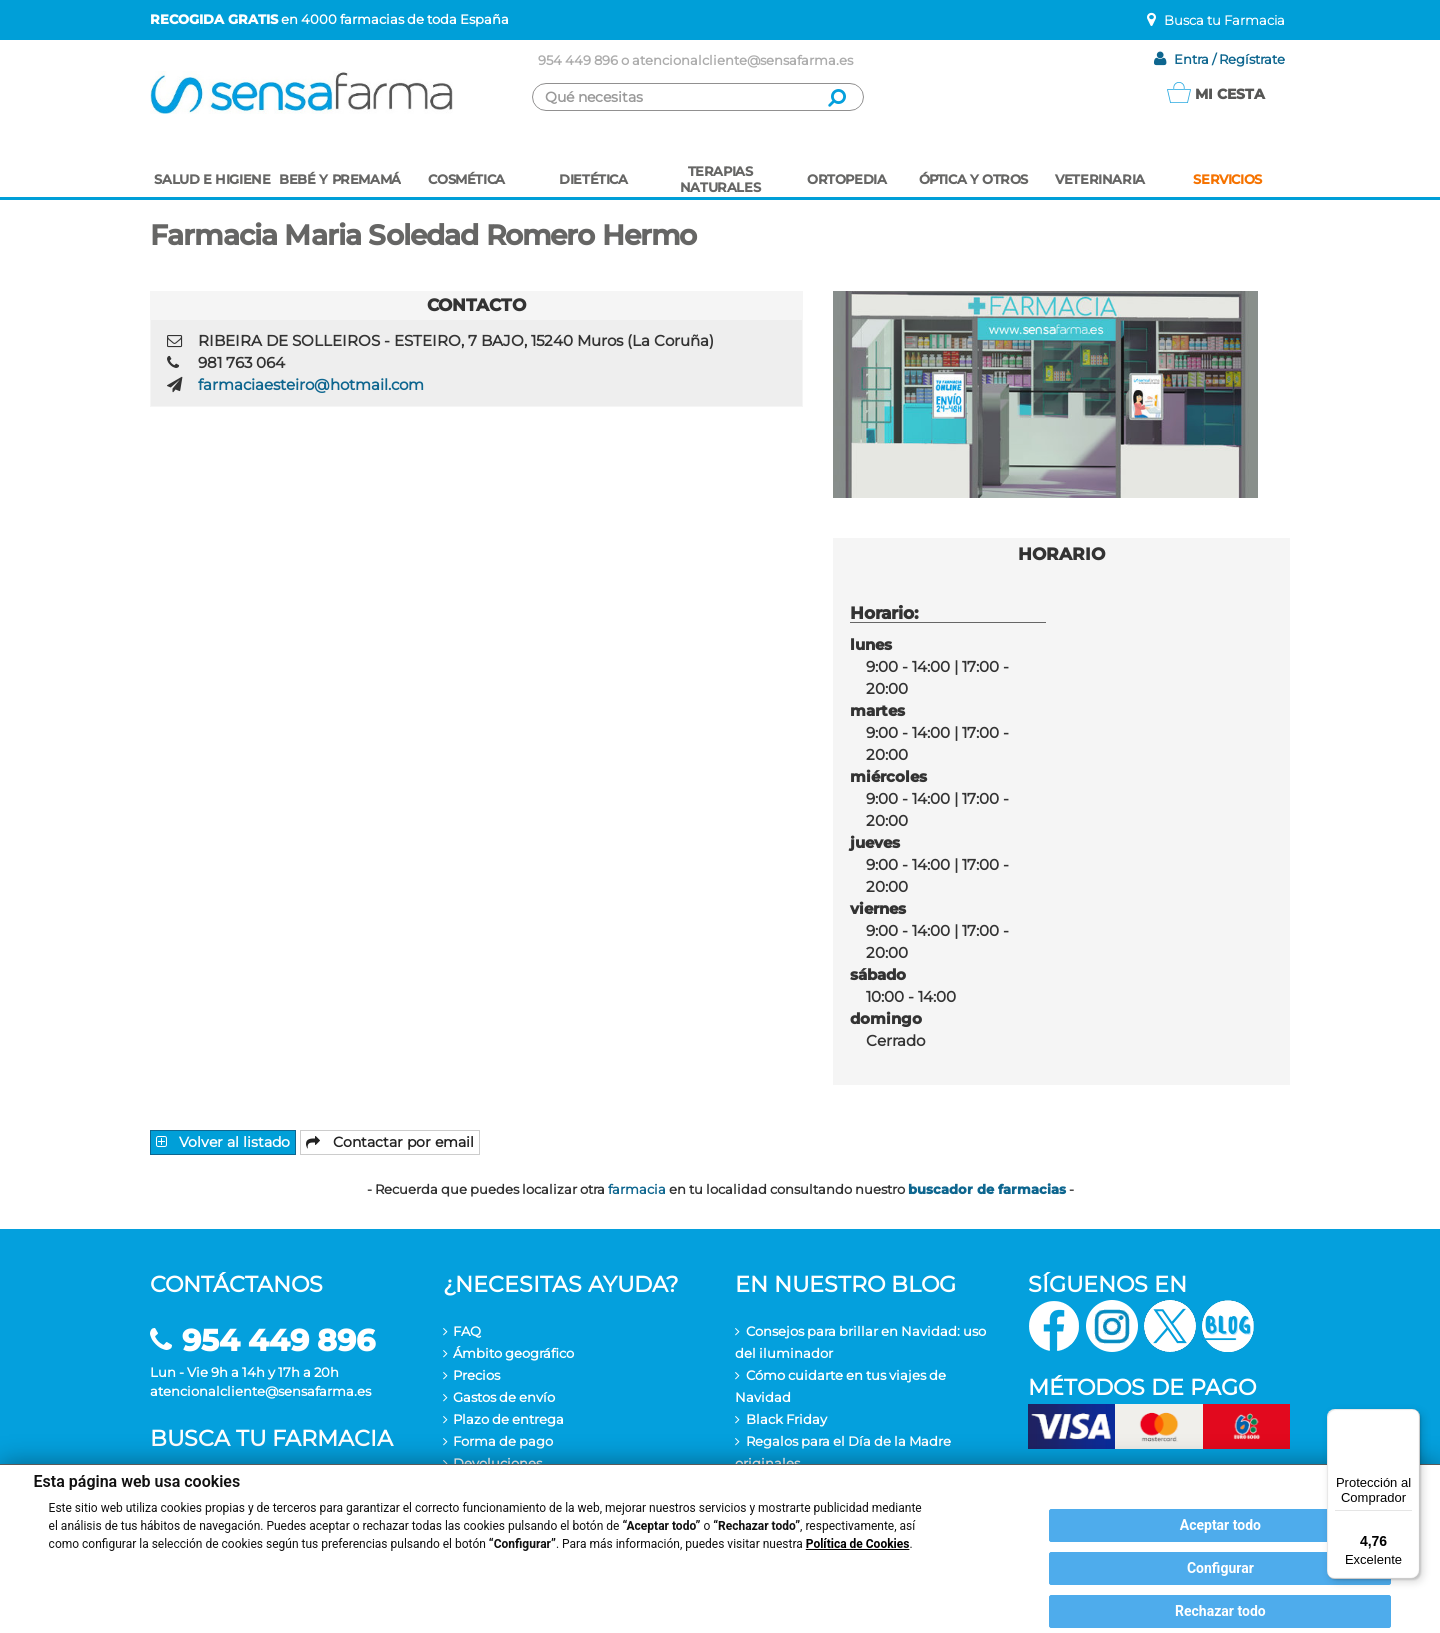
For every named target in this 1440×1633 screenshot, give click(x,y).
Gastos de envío (504, 1397)
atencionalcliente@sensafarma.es (742, 60)
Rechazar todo (1220, 1611)
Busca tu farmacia (271, 1438)
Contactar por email (389, 1142)
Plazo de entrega (508, 1419)
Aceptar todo (1220, 1525)
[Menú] (1408, 1421)
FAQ (467, 1331)
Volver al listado (223, 1142)
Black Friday (786, 1419)
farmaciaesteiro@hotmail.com (311, 384)
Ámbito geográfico (513, 1353)
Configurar (1220, 1568)
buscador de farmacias (987, 1189)
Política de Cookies (858, 1544)
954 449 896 (578, 60)
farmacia (637, 1189)
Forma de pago (503, 1441)
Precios (476, 1375)
